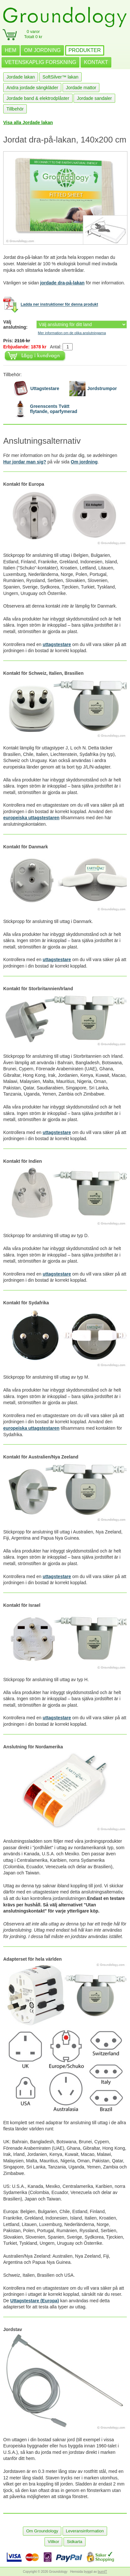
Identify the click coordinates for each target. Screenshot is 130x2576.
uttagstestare (57, 644)
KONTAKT (96, 62)
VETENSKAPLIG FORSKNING (40, 62)
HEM (10, 50)
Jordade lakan (20, 77)
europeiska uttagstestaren (31, 817)
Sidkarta (74, 2541)
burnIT (102, 2571)
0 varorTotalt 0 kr (33, 34)
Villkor (53, 2541)
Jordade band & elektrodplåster (37, 98)
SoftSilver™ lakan (60, 77)
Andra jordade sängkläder (32, 87)
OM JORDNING (42, 50)
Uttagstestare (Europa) (34, 2300)
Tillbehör (15, 108)
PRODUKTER (84, 50)
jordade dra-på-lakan (62, 282)
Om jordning (84, 461)
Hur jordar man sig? (24, 461)
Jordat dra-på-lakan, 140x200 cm (64, 139)
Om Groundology (42, 2530)
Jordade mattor (81, 87)
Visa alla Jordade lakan (28, 122)
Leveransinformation (85, 2530)
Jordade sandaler (94, 98)
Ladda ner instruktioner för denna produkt (59, 304)
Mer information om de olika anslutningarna (72, 333)
